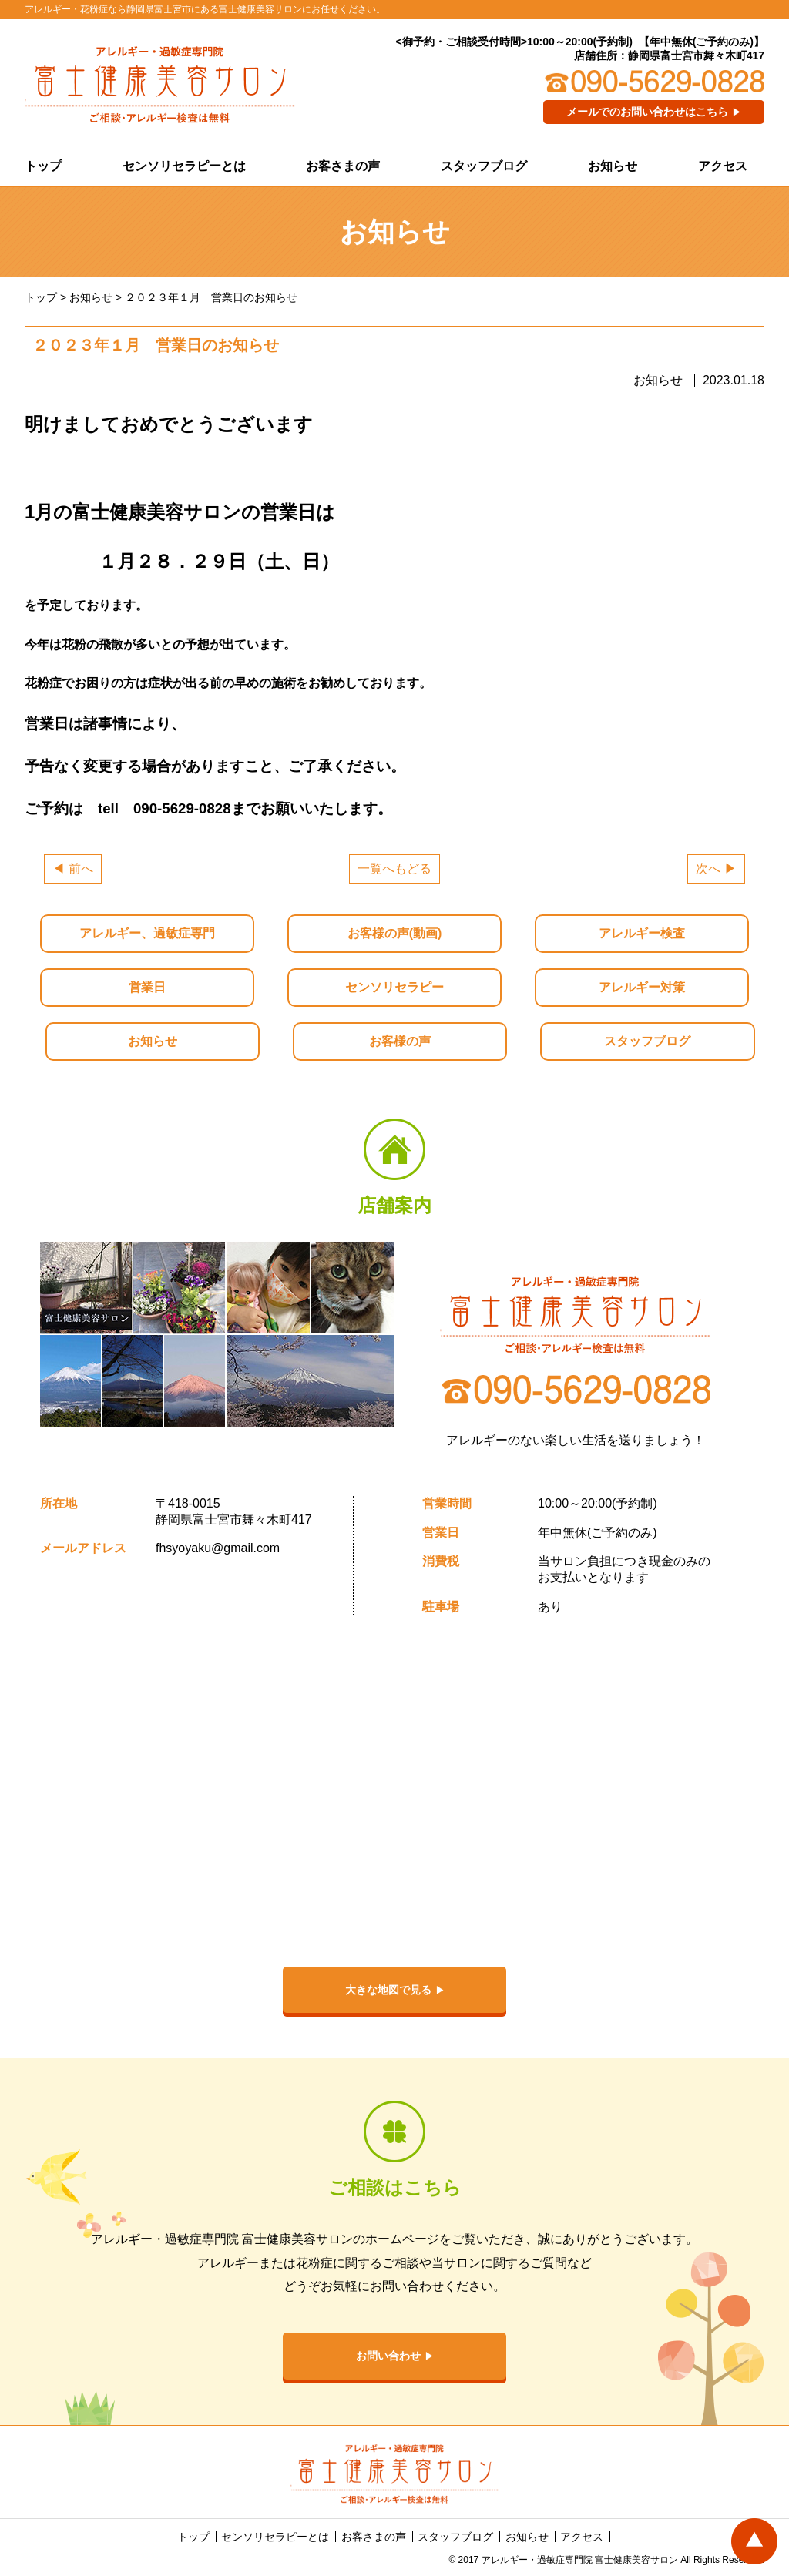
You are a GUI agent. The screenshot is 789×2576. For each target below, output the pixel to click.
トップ (43, 166)
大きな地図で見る (388, 1990)
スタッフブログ (484, 166)
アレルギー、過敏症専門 (147, 933)
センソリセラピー (394, 987)
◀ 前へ (72, 868)
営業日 (147, 987)
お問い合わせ (388, 2356)
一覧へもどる (394, 868)
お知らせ (612, 166)
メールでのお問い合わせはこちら (647, 112)
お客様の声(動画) (394, 933)
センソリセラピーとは (184, 166)
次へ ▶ (716, 868)
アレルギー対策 (642, 987)
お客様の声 (400, 1041)
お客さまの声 (343, 166)
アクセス (722, 166)
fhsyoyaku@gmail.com (218, 1548)
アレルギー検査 (642, 933)
